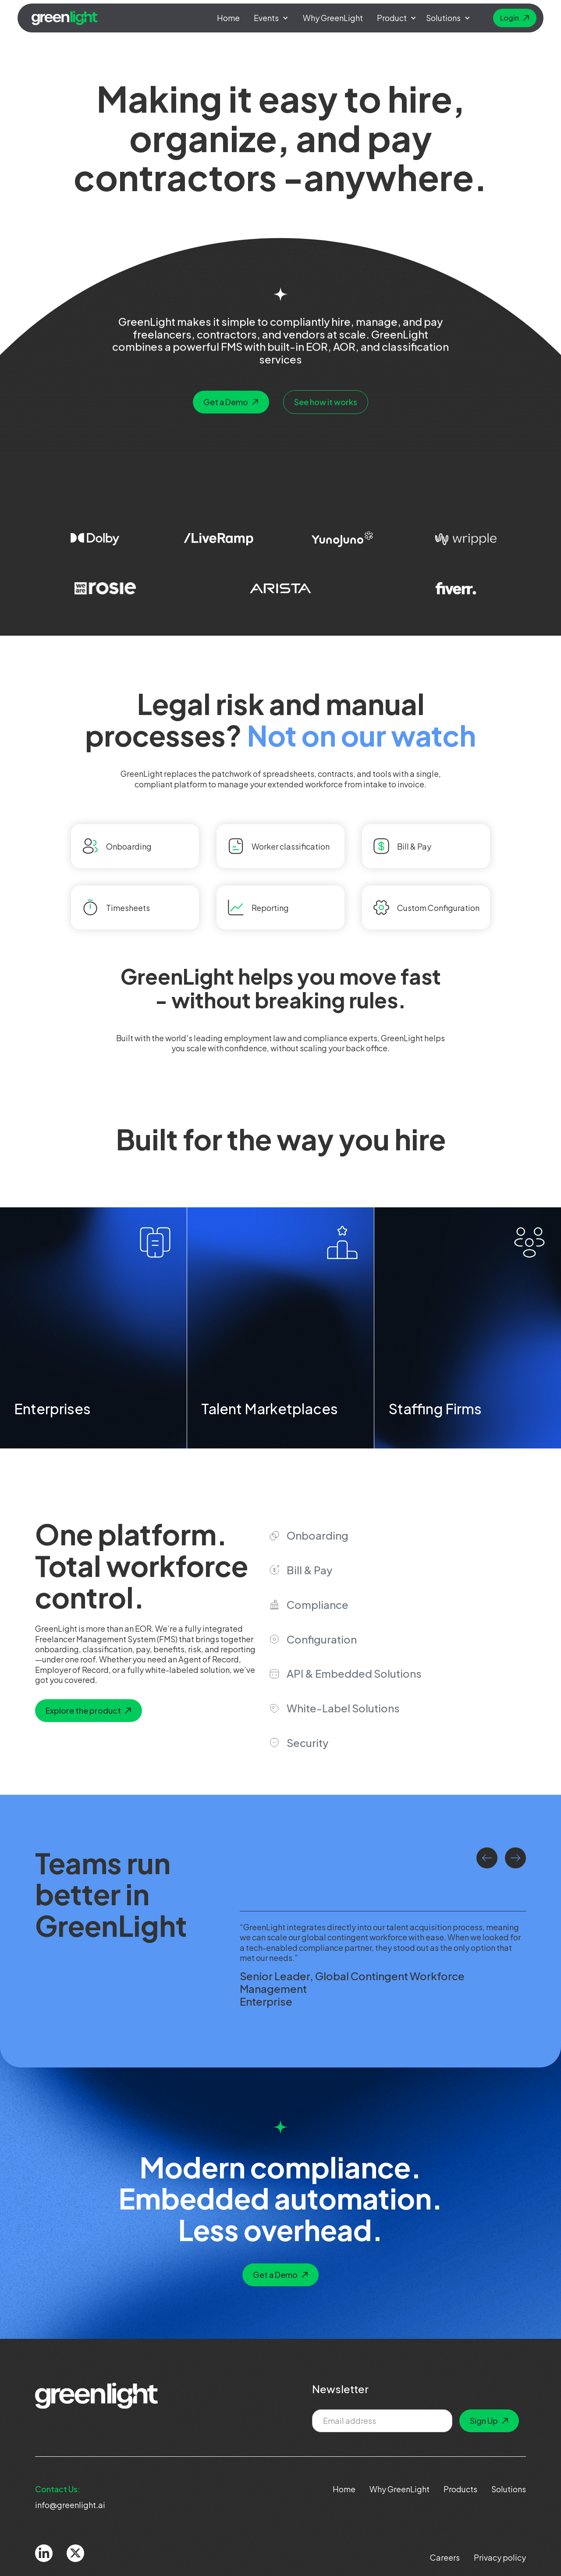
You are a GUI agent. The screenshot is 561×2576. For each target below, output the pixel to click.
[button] (271, 18)
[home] (65, 18)
